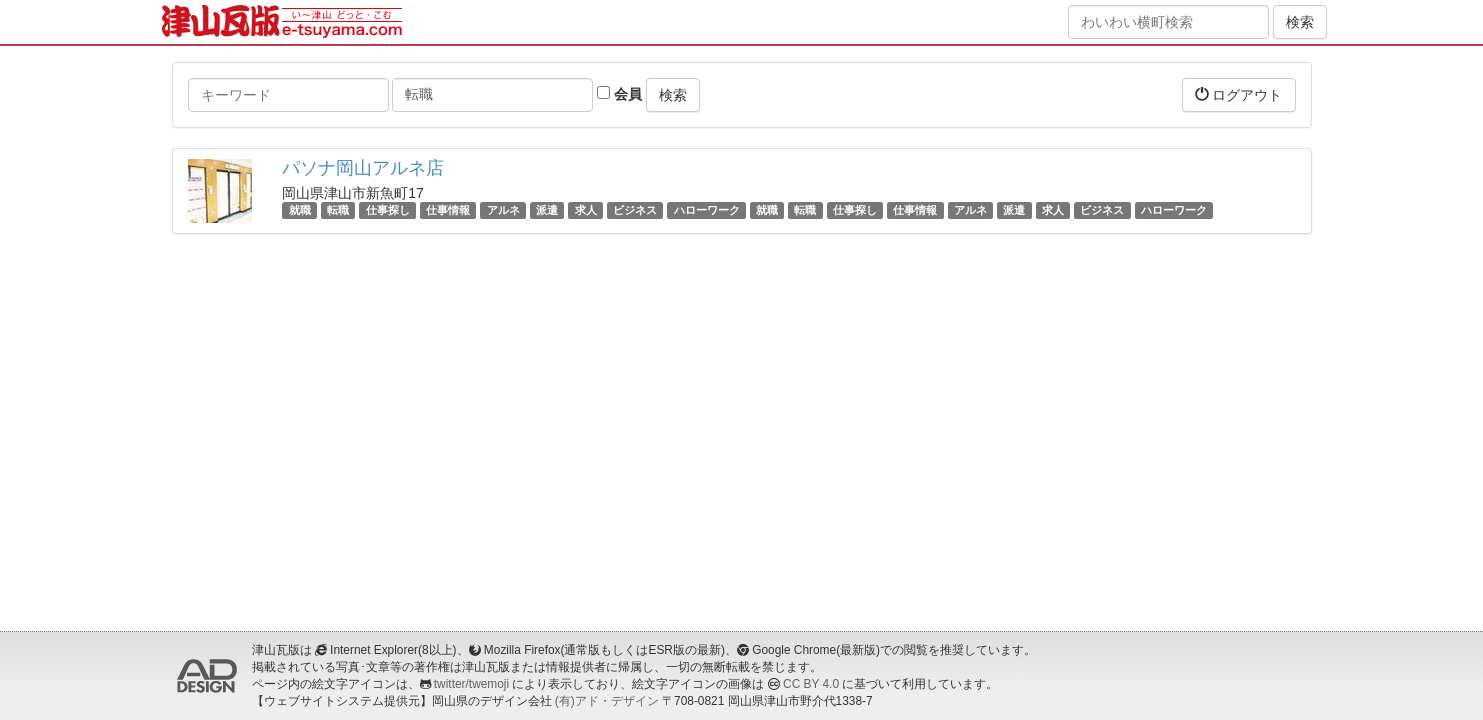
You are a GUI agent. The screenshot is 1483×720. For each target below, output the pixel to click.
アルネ (503, 210)
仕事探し (388, 210)
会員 (619, 94)
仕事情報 (448, 210)
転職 (338, 210)
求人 (586, 210)
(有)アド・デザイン (607, 701)
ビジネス (635, 210)
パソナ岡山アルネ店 (363, 168)
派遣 (547, 210)
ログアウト (1239, 94)
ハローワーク (707, 210)
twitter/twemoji (471, 684)
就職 (300, 210)
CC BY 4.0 (811, 684)
